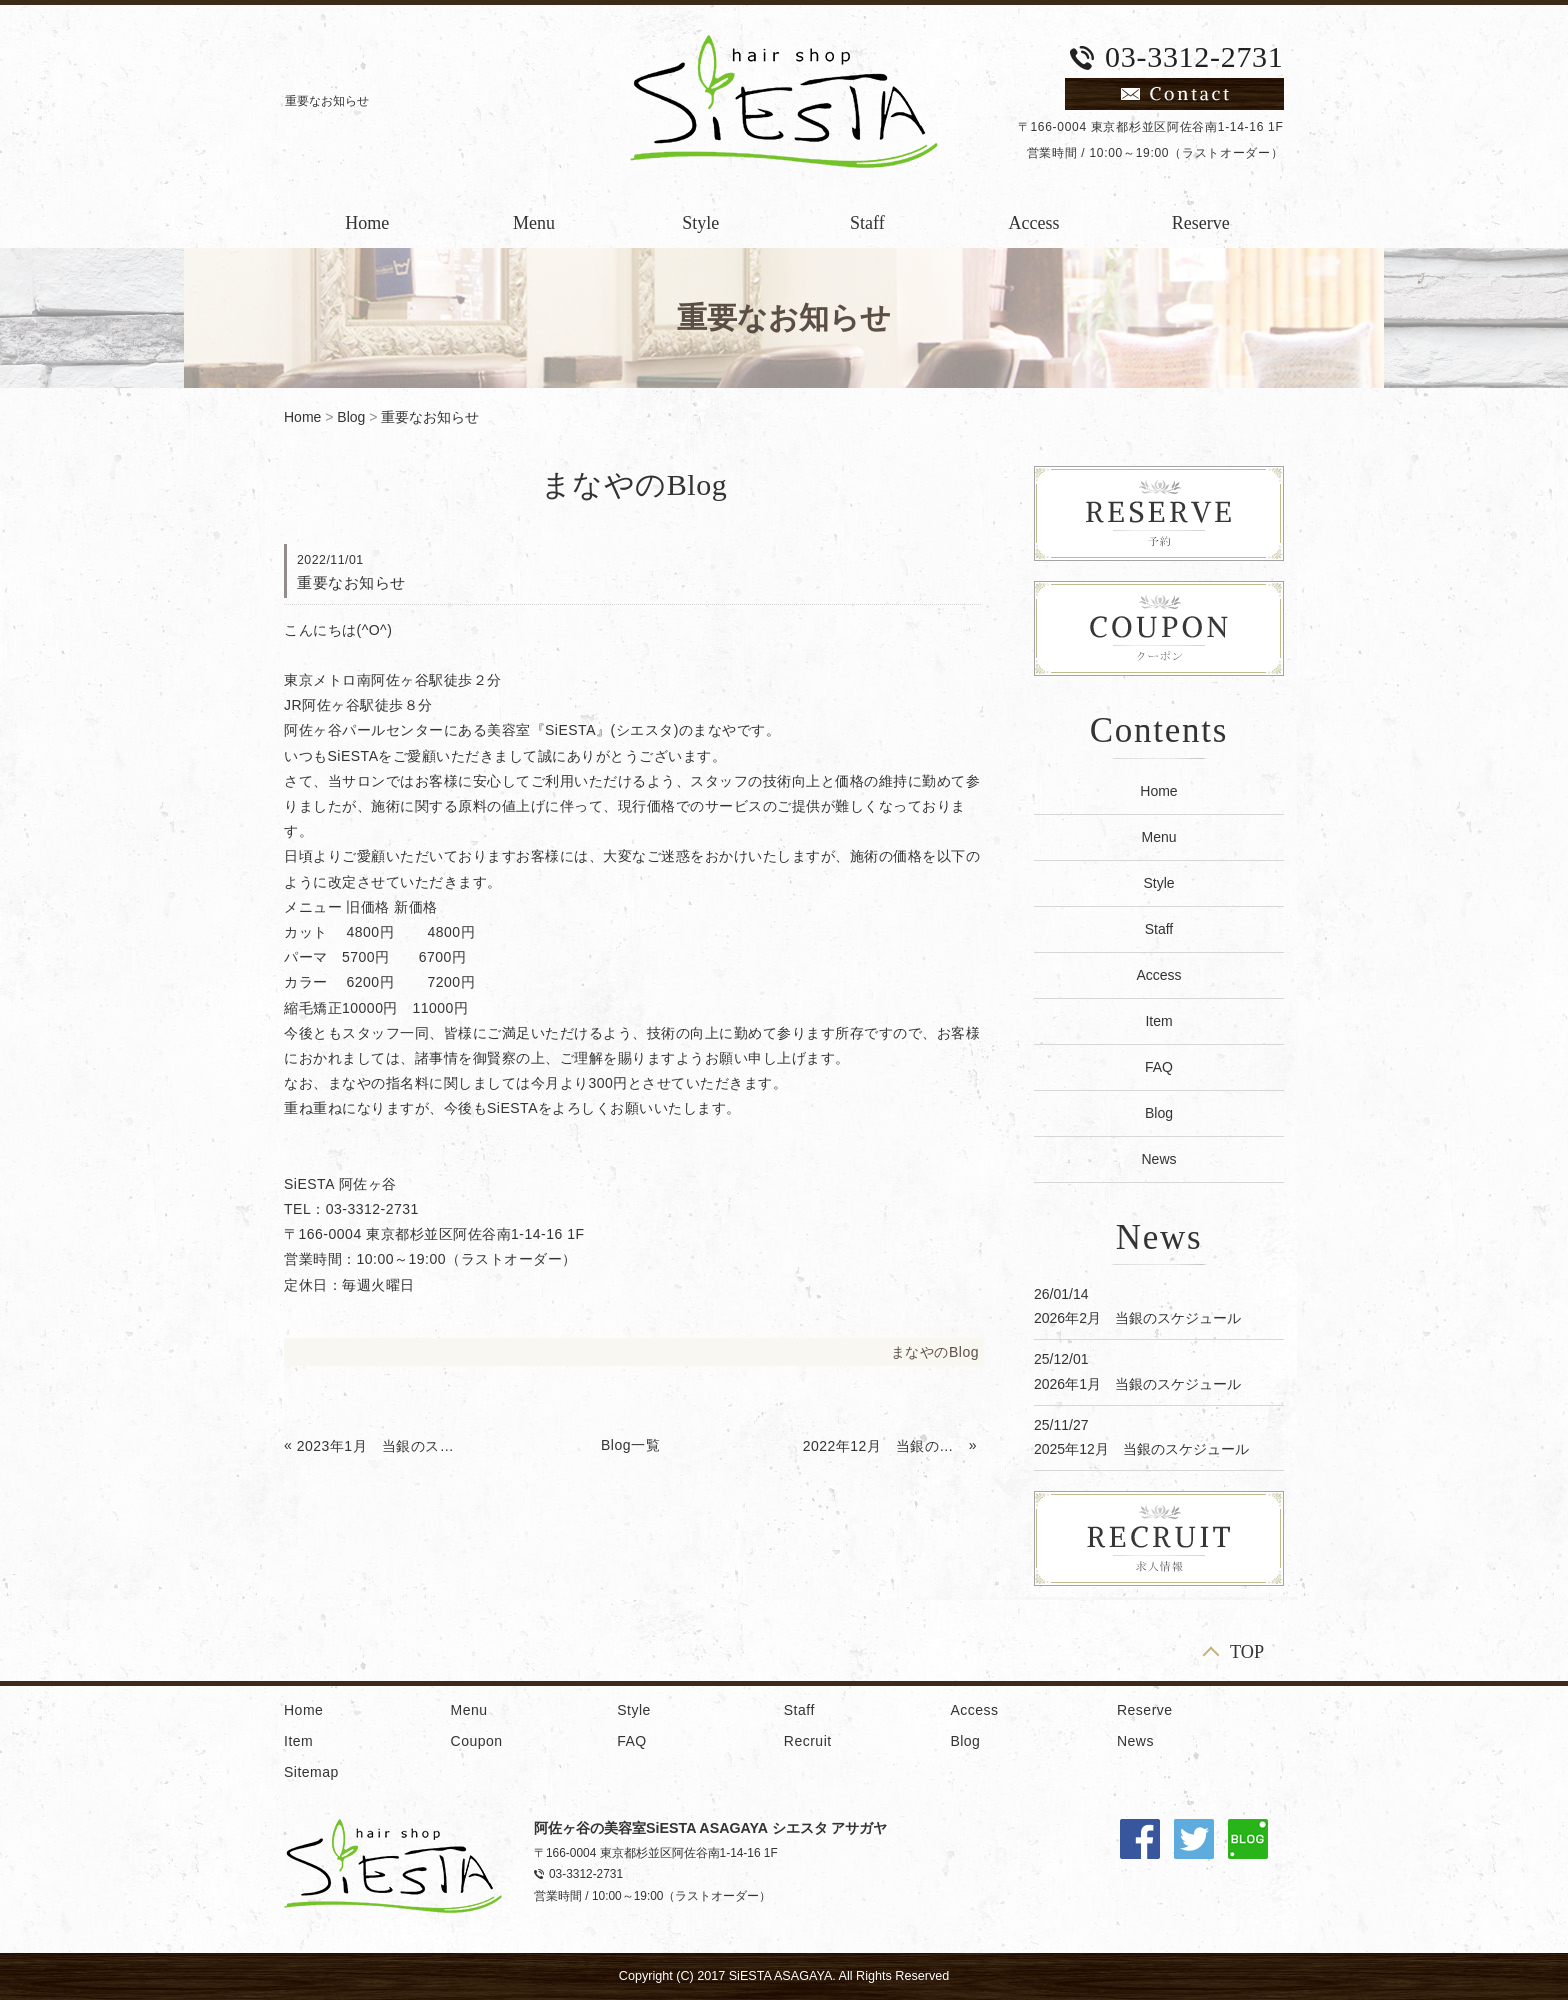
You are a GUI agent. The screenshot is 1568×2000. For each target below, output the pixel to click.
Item (1158, 1021)
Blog (351, 417)
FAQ (1159, 1067)
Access (1034, 223)
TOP (1247, 1651)
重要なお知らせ (430, 417)
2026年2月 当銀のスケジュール (1137, 1318)
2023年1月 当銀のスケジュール (378, 1446)
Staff (867, 223)
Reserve (1201, 223)
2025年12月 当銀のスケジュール (1141, 1449)
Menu (534, 223)
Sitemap (311, 1772)
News (1158, 1159)
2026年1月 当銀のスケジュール (1137, 1384)
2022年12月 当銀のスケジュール (884, 1446)
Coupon (477, 1741)
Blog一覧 (630, 1445)
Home (367, 223)
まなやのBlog (935, 1352)
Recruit (808, 1741)
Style (700, 223)
